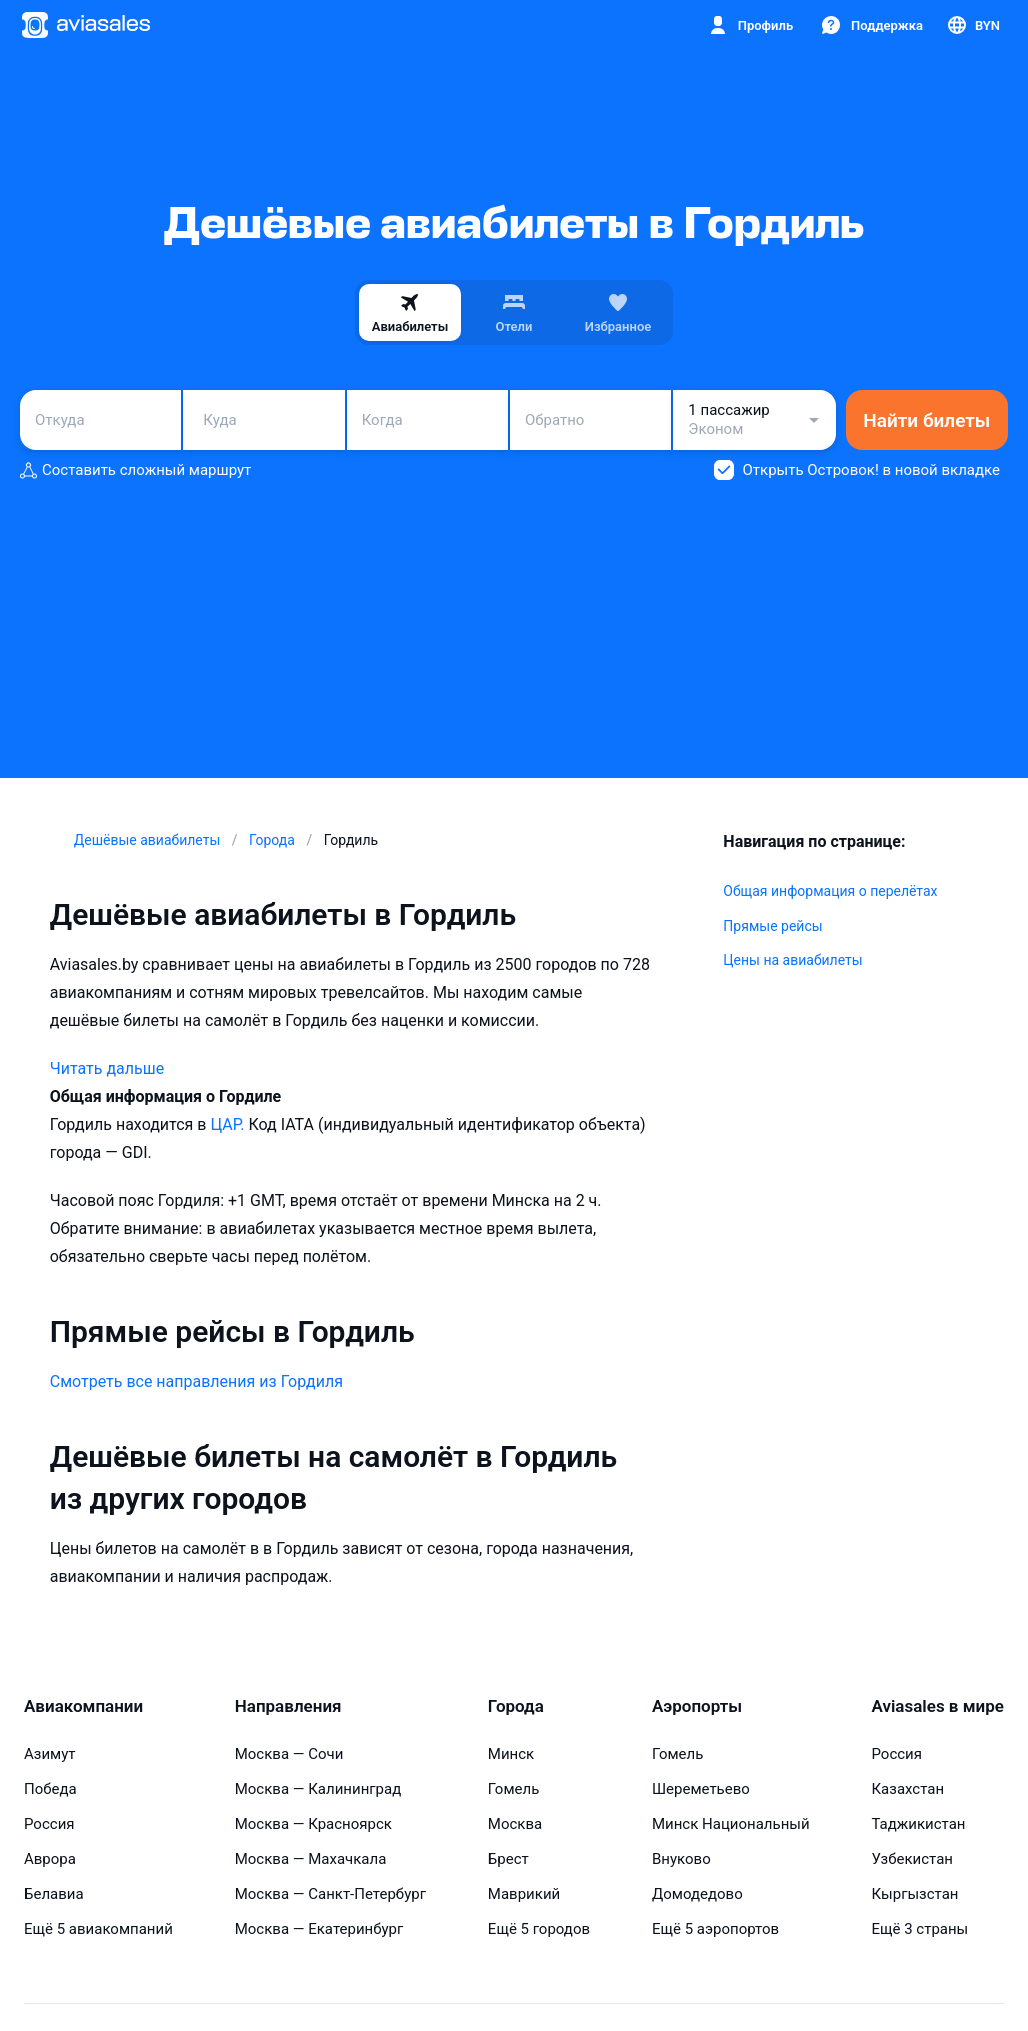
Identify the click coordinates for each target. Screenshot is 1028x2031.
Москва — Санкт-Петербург (330, 1894)
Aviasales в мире (937, 1706)
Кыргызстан (914, 1894)
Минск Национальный (731, 1824)
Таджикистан (918, 1824)
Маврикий (524, 1894)
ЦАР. (229, 1124)
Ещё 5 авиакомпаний (98, 1929)
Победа (50, 1789)
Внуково (681, 1859)
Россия (49, 1824)
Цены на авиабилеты (792, 960)
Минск (511, 1754)
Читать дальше (107, 1068)
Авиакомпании (83, 1706)
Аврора (50, 1859)
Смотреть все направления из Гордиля (196, 1381)
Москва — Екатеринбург (319, 1929)
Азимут (50, 1754)
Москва (515, 1824)
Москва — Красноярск (313, 1824)
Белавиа (54, 1894)
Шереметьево (701, 1789)
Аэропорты (697, 1706)
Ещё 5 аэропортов (715, 1929)
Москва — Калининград (318, 1789)
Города (516, 1706)
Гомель (513, 1789)
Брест (508, 1859)
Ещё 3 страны (919, 1929)
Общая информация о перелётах (830, 891)
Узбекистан (912, 1859)
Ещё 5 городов (539, 1929)
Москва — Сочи (289, 1754)
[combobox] (100, 420)
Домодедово (697, 1894)
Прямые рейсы (772, 926)
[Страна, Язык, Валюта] (972, 25)
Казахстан (907, 1789)
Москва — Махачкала (311, 1859)
